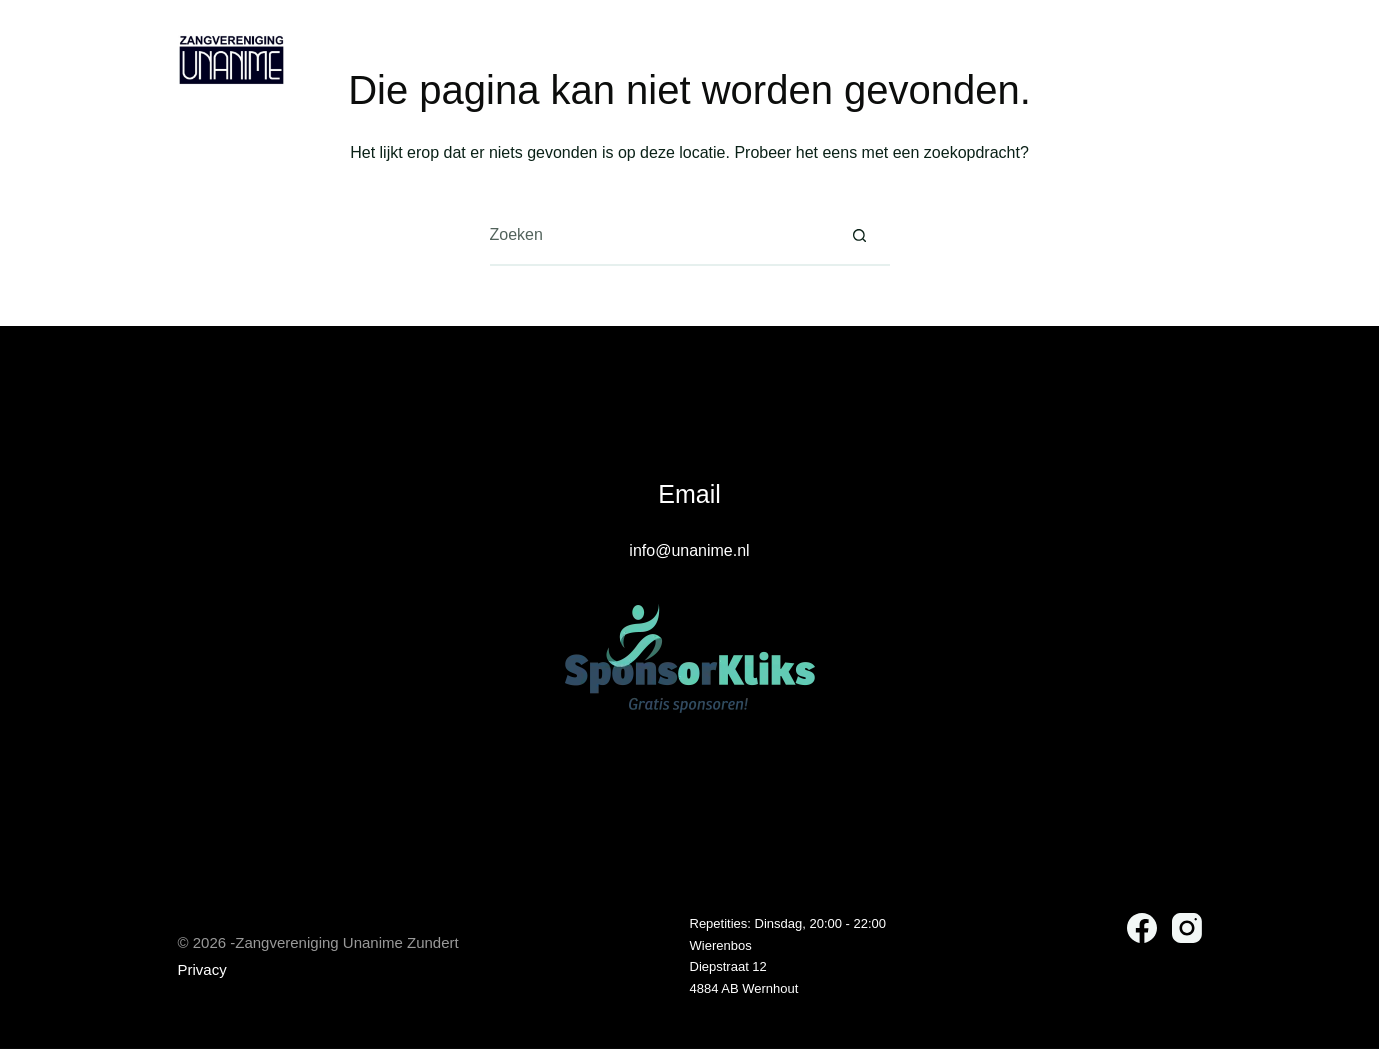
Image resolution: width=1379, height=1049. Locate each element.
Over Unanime (574, 60)
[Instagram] (1189, 60)
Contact (931, 59)
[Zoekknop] (860, 235)
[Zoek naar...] (660, 235)
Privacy (202, 969)
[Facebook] (1149, 60)
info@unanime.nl (689, 550)
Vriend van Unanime (773, 60)
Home (439, 59)
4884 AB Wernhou (742, 988)
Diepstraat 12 (728, 966)
